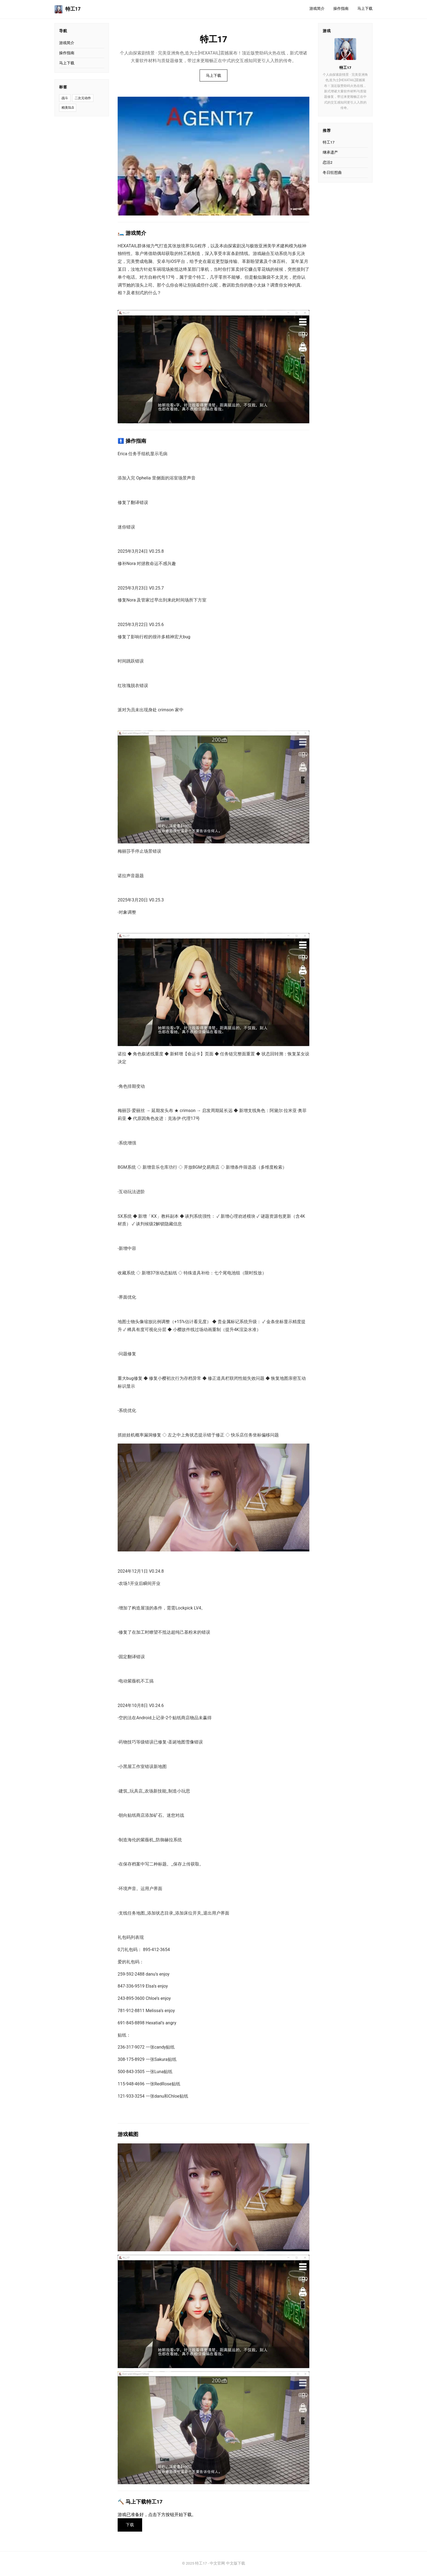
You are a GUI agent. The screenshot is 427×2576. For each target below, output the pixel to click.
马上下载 (365, 8)
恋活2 (328, 162)
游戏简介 (317, 8)
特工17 (67, 9)
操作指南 (341, 8)
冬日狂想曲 (332, 172)
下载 (131, 2525)
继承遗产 (330, 152)
